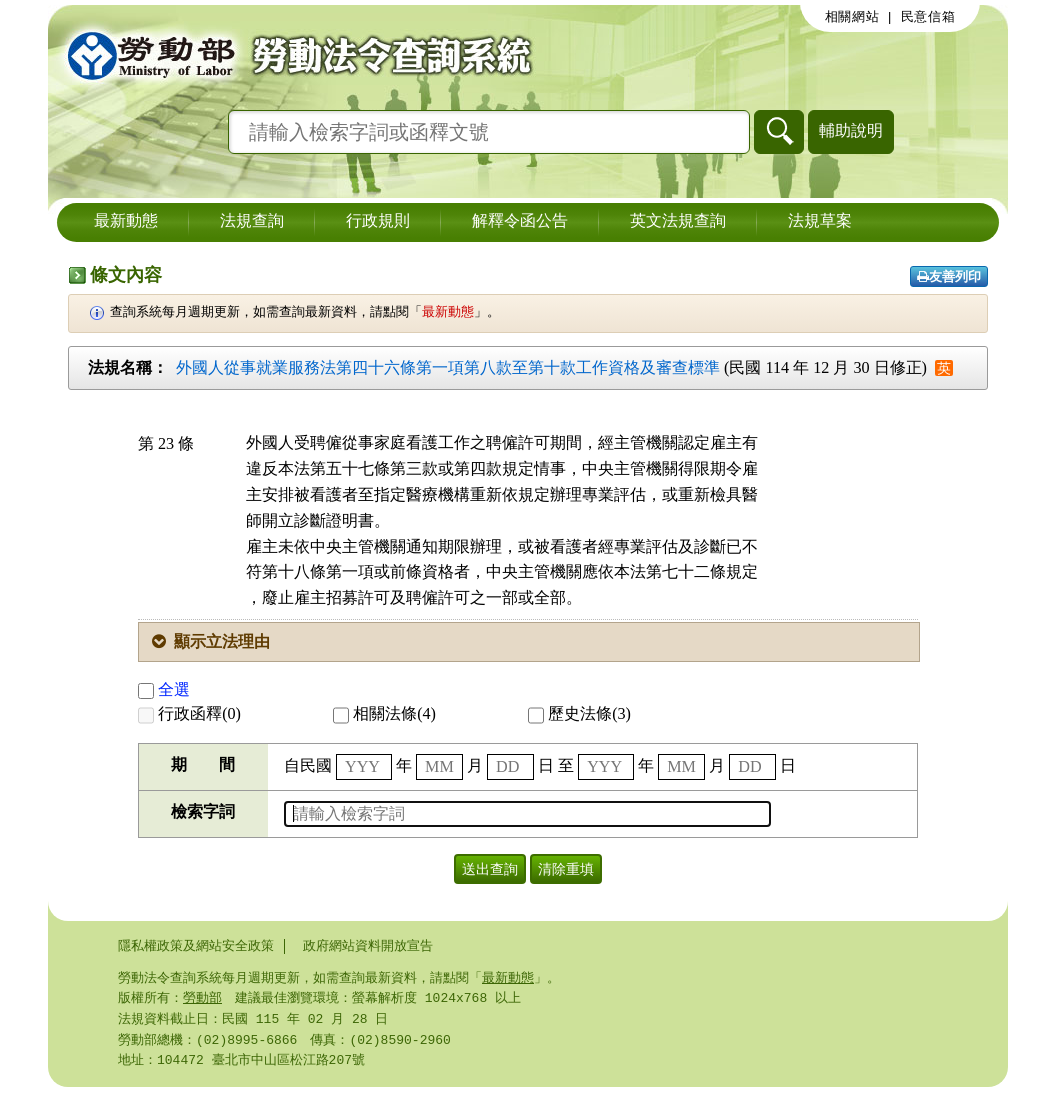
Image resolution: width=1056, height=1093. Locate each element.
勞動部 (202, 1000)
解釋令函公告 (520, 222)
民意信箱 (928, 17)
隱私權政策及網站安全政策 (196, 946)
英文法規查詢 (678, 222)
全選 (164, 689)
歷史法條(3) (579, 713)
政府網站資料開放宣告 (368, 946)
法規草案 (820, 222)
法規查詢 (252, 222)
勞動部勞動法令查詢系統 (293, 55)
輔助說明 (851, 130)
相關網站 (852, 17)
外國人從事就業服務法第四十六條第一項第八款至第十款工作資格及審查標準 (448, 367)
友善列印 (949, 276)
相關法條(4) (384, 713)
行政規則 (378, 222)
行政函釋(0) (189, 713)
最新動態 (126, 222)
